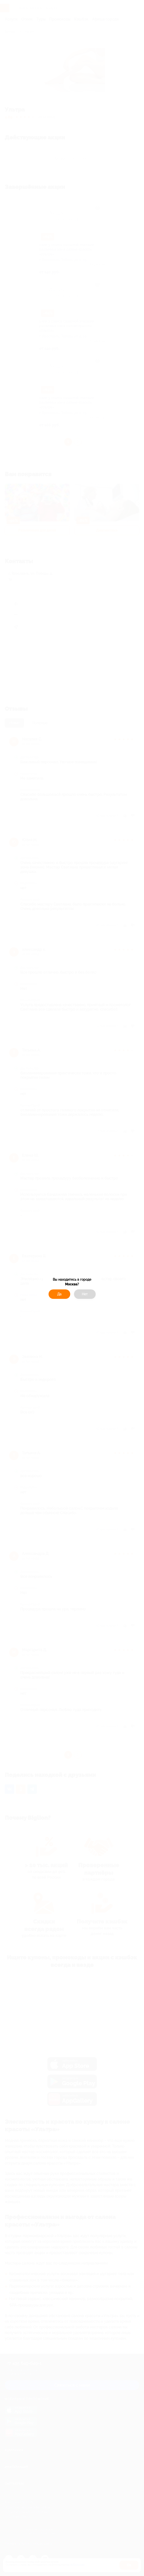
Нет (85, 1294)
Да (59, 1294)
